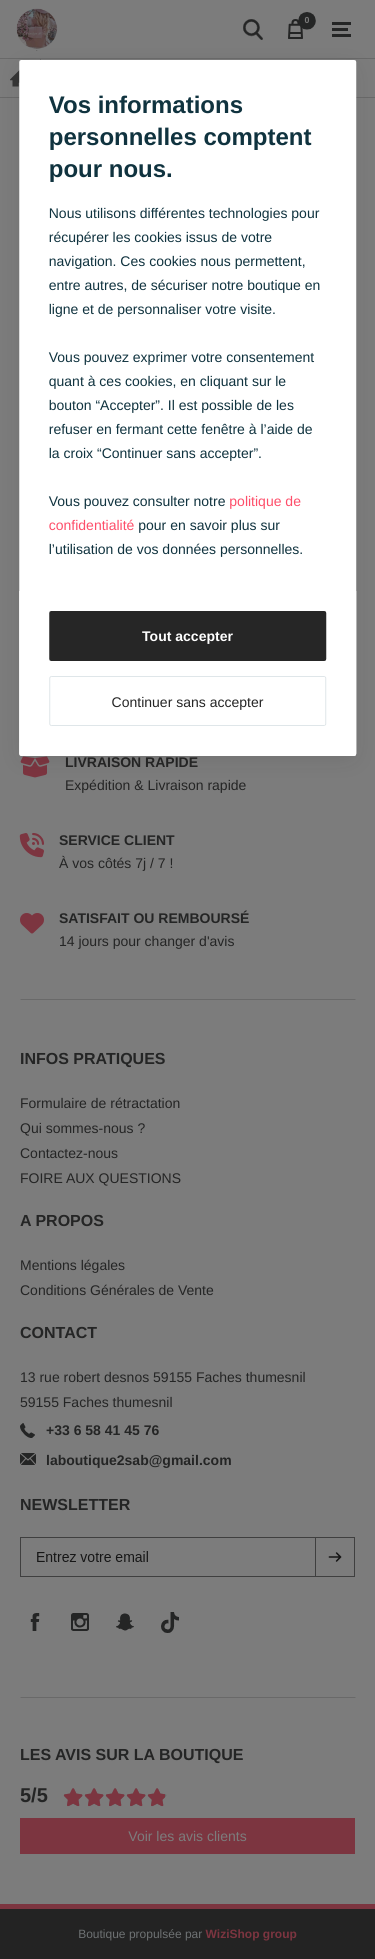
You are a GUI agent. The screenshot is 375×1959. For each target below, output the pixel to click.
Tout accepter (187, 636)
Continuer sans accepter (188, 702)
